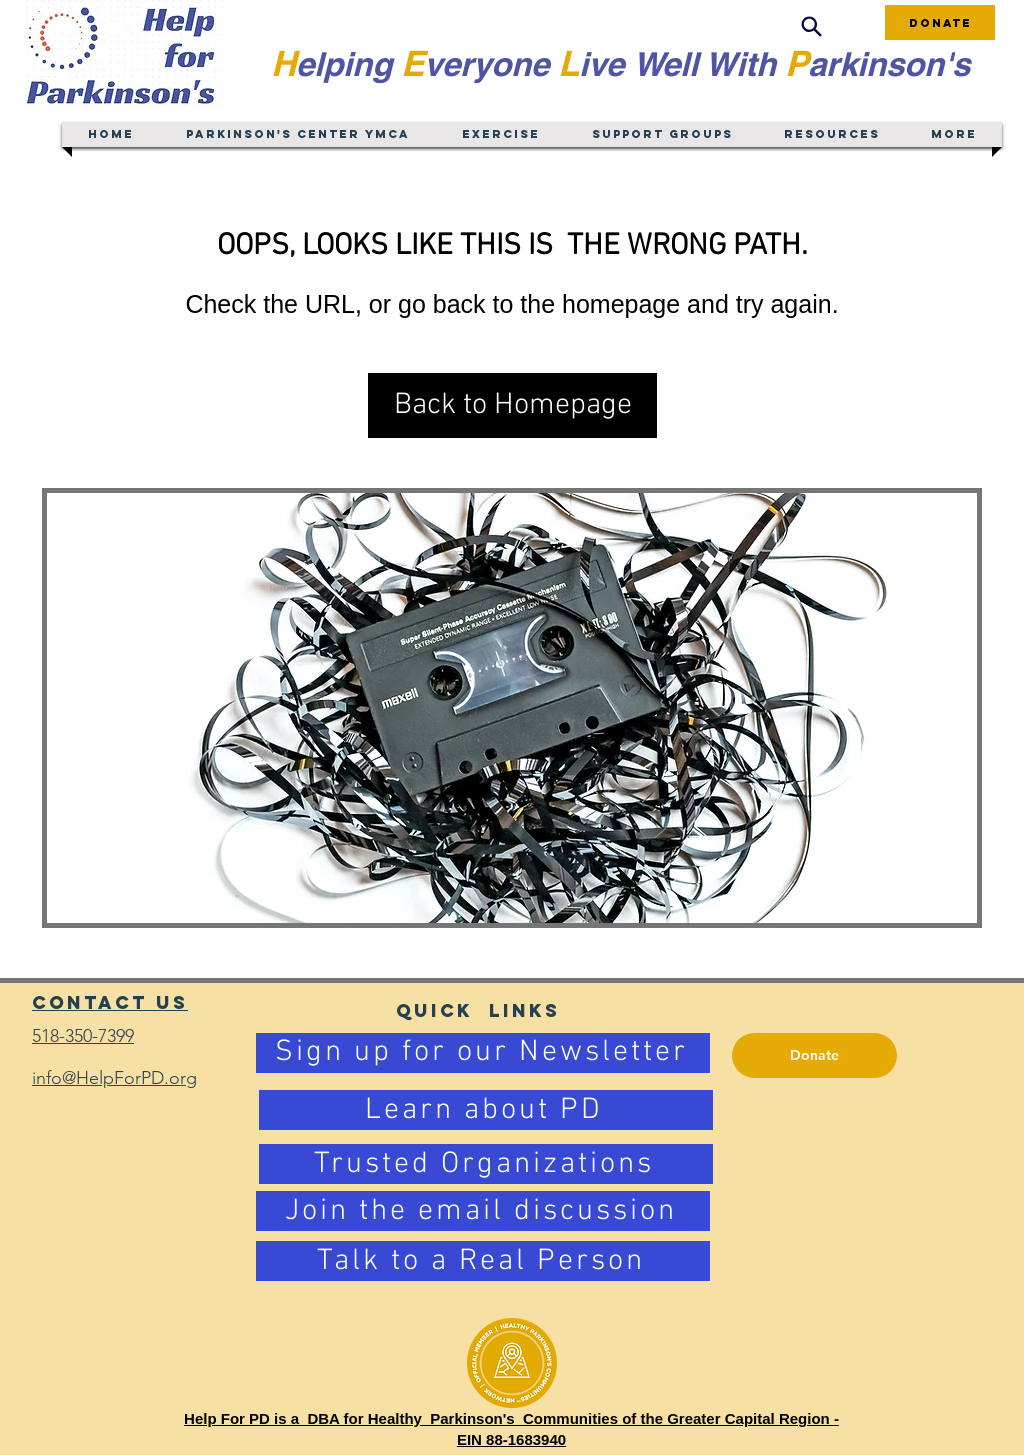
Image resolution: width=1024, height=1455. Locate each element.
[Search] (811, 26)
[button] (512, 405)
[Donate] (940, 22)
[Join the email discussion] (483, 1211)
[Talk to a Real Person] (483, 1261)
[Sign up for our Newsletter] (483, 1053)
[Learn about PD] (486, 1110)
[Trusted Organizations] (486, 1164)
